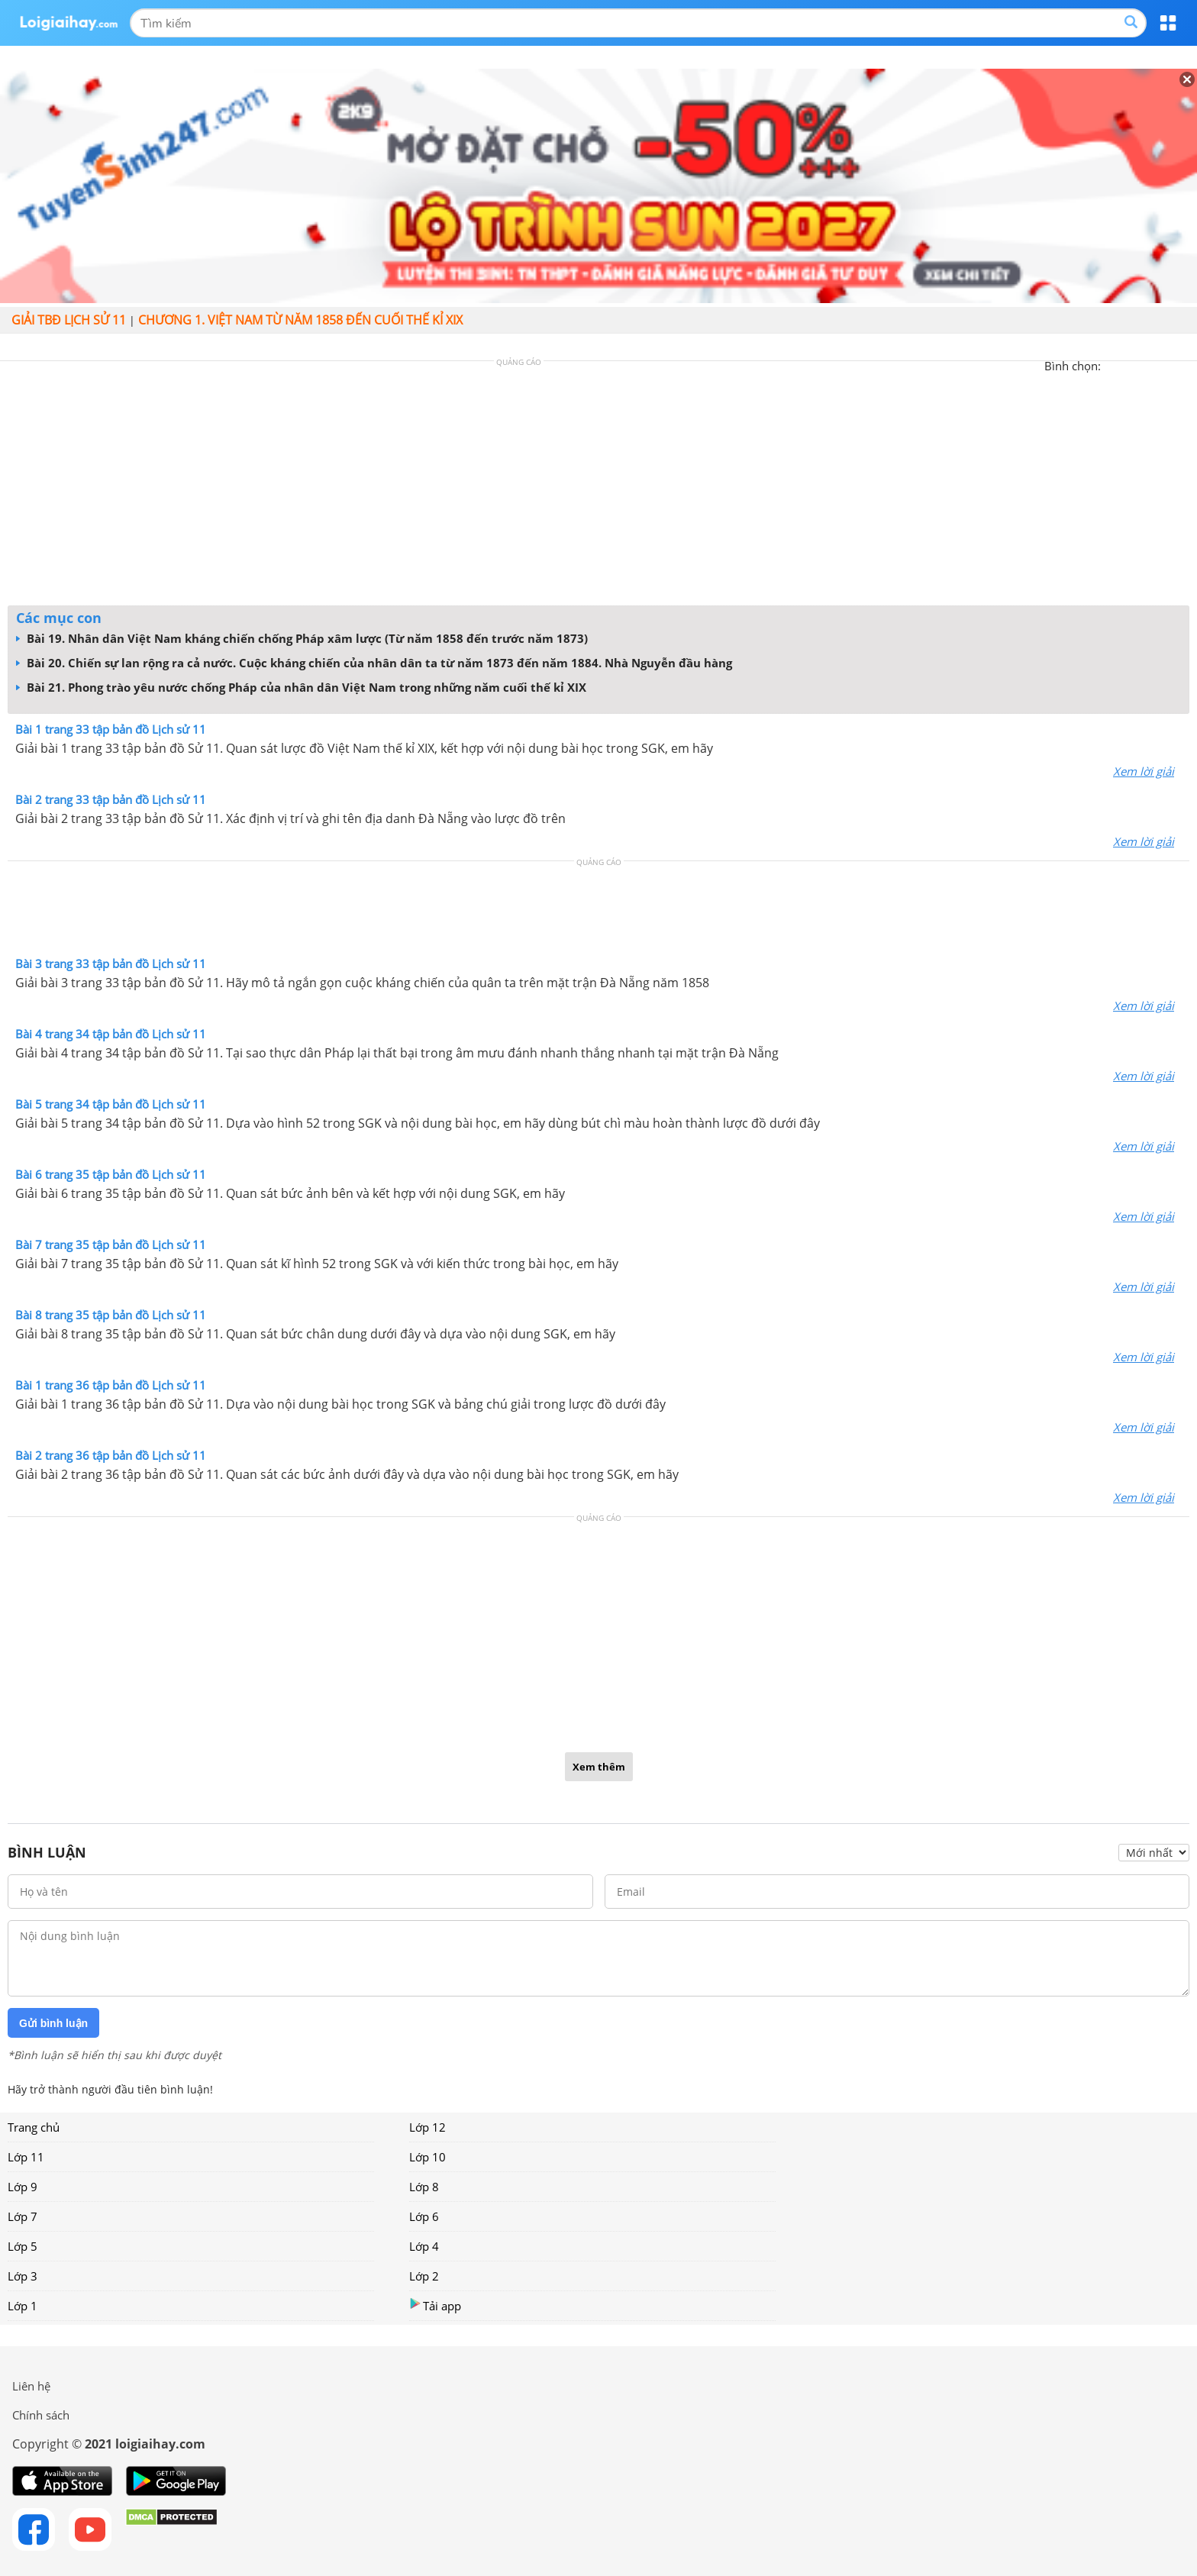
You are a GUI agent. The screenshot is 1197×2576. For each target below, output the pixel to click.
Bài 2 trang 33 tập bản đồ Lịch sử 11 (110, 799)
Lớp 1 (22, 2305)
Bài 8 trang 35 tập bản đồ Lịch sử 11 (110, 1314)
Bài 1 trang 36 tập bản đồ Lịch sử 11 (110, 1385)
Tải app (435, 2305)
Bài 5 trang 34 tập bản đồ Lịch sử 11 (110, 1104)
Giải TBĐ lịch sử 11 (68, 320)
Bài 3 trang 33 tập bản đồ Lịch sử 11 (110, 963)
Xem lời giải (1143, 771)
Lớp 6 (424, 2216)
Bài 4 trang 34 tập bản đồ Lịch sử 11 (110, 1033)
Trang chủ (34, 2127)
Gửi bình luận (53, 2023)
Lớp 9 (22, 2186)
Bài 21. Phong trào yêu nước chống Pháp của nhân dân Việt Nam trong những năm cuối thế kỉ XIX (301, 687)
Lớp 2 (424, 2276)
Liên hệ (31, 2386)
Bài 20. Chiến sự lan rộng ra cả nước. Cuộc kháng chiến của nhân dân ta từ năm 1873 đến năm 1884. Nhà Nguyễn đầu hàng (374, 662)
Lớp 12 (427, 2127)
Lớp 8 (424, 2186)
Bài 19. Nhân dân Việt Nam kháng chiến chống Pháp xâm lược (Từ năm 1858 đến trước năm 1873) (302, 638)
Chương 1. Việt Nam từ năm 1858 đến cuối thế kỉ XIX (300, 320)
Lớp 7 (22, 2216)
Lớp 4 (424, 2246)
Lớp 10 (427, 2156)
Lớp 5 (22, 2246)
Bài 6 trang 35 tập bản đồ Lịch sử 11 (110, 1174)
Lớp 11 (26, 2156)
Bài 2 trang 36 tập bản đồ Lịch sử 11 (110, 1455)
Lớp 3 (22, 2276)
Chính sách (40, 2415)
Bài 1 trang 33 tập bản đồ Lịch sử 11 (110, 729)
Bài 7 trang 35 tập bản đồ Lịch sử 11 (110, 1244)
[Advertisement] (598, 487)
